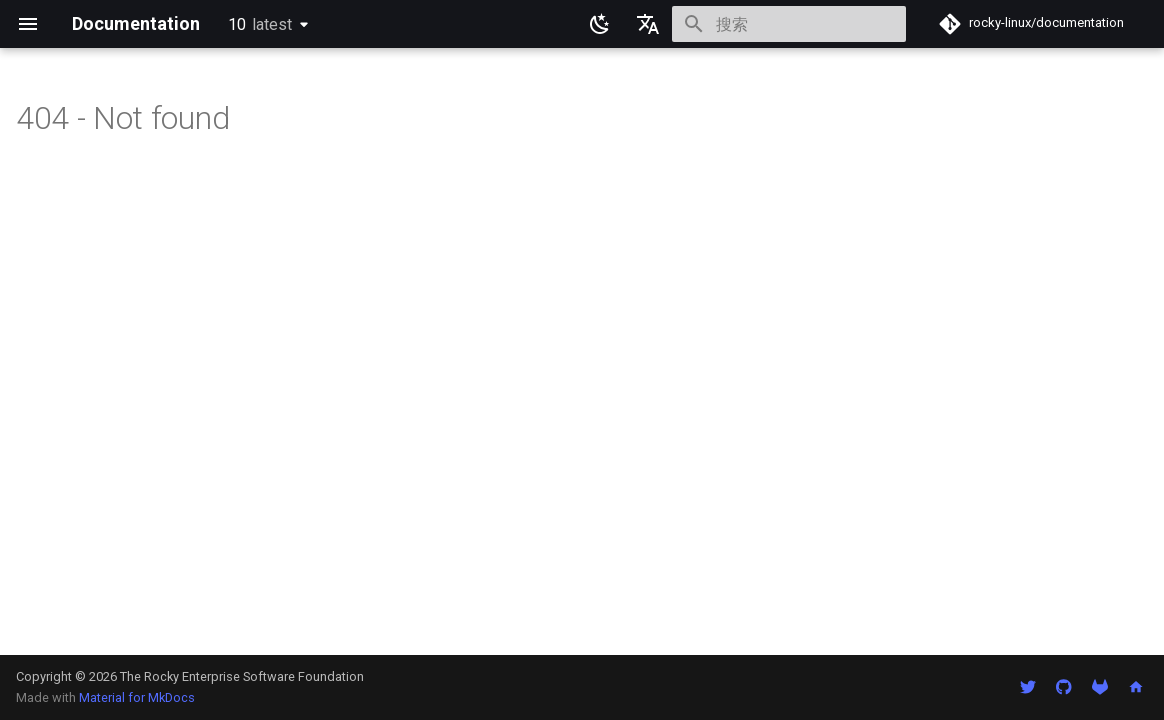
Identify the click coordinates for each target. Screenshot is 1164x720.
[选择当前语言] (648, 24)
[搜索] (789, 24)
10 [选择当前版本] (260, 24)
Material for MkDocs (137, 697)
